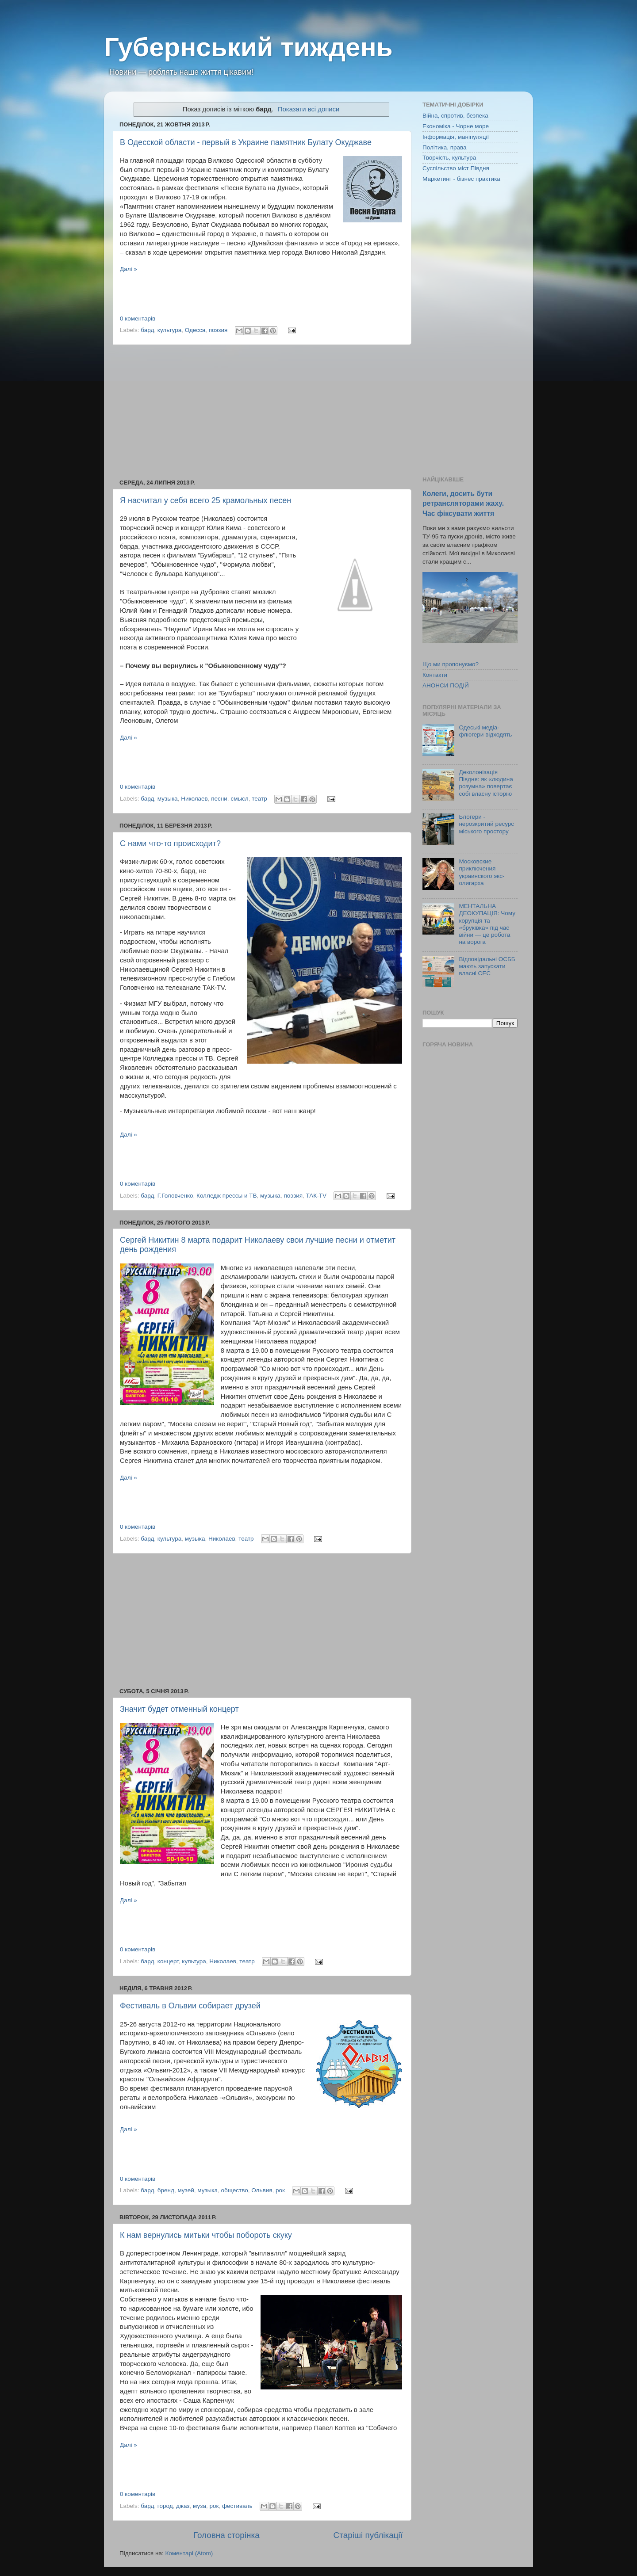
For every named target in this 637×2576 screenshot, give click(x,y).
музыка (167, 798)
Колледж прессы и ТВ (226, 1195)
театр (259, 798)
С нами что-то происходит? (170, 843)
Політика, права (444, 147)
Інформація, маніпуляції (455, 137)
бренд (165, 2190)
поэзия (218, 330)
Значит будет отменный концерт (179, 1709)
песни (219, 798)
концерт (168, 1961)
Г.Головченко (175, 1195)
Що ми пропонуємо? (450, 664)
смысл (239, 798)
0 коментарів (137, 318)
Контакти (434, 675)
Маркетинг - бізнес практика (461, 179)
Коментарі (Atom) (189, 2553)
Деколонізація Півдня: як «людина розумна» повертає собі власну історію (486, 783)
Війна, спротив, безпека (455, 115)
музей (185, 2190)
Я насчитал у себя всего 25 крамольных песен (205, 500)
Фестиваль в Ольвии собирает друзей (190, 2005)
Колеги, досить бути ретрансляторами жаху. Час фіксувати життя (463, 503)
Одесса (195, 330)
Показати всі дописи (308, 109)
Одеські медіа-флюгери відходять (485, 731)
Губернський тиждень (248, 47)
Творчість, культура (449, 157)
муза (199, 2506)
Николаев (194, 798)
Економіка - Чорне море (455, 126)
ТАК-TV (316, 1195)
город (165, 2506)
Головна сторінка (226, 2535)
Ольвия (261, 2190)
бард (147, 330)
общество (234, 2190)
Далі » (128, 269)
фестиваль (237, 2506)
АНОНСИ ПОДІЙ (445, 685)
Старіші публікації (368, 2535)
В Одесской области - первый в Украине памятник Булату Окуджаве (246, 142)
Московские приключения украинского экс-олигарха (481, 872)
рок (280, 2190)
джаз (182, 2506)
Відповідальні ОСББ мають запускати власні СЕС (487, 966)
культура (169, 330)
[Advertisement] (261, 412)
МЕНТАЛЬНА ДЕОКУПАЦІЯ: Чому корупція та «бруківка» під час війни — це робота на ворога (487, 924)
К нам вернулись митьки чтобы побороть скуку (206, 2235)
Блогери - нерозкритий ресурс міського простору (486, 823)
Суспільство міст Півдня (455, 168)
